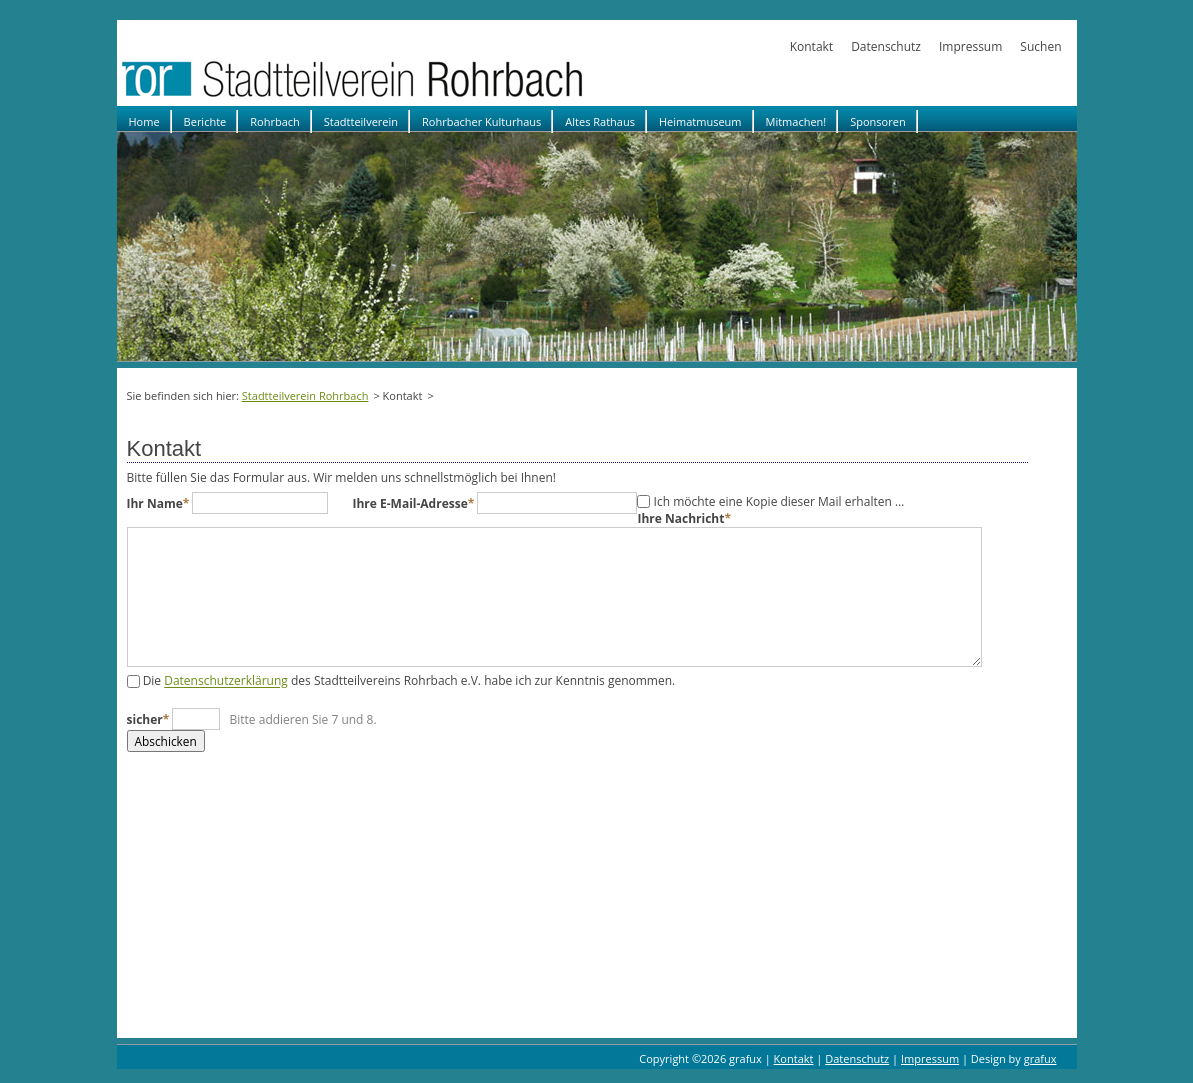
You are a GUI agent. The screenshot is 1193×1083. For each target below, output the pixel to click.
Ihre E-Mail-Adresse (414, 503)
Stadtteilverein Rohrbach (305, 395)
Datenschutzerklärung (226, 681)
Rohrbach (275, 121)
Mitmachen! (796, 121)
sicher (150, 719)
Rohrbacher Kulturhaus (481, 121)
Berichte (205, 121)
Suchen (1040, 46)
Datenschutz (886, 46)
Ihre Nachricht (684, 518)
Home (144, 121)
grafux (1040, 1058)
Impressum (970, 46)
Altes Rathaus (600, 121)
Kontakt (811, 46)
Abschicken (166, 741)
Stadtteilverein (361, 121)
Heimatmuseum (700, 121)
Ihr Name (160, 503)
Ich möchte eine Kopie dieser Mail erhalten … (779, 501)
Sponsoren (877, 121)
